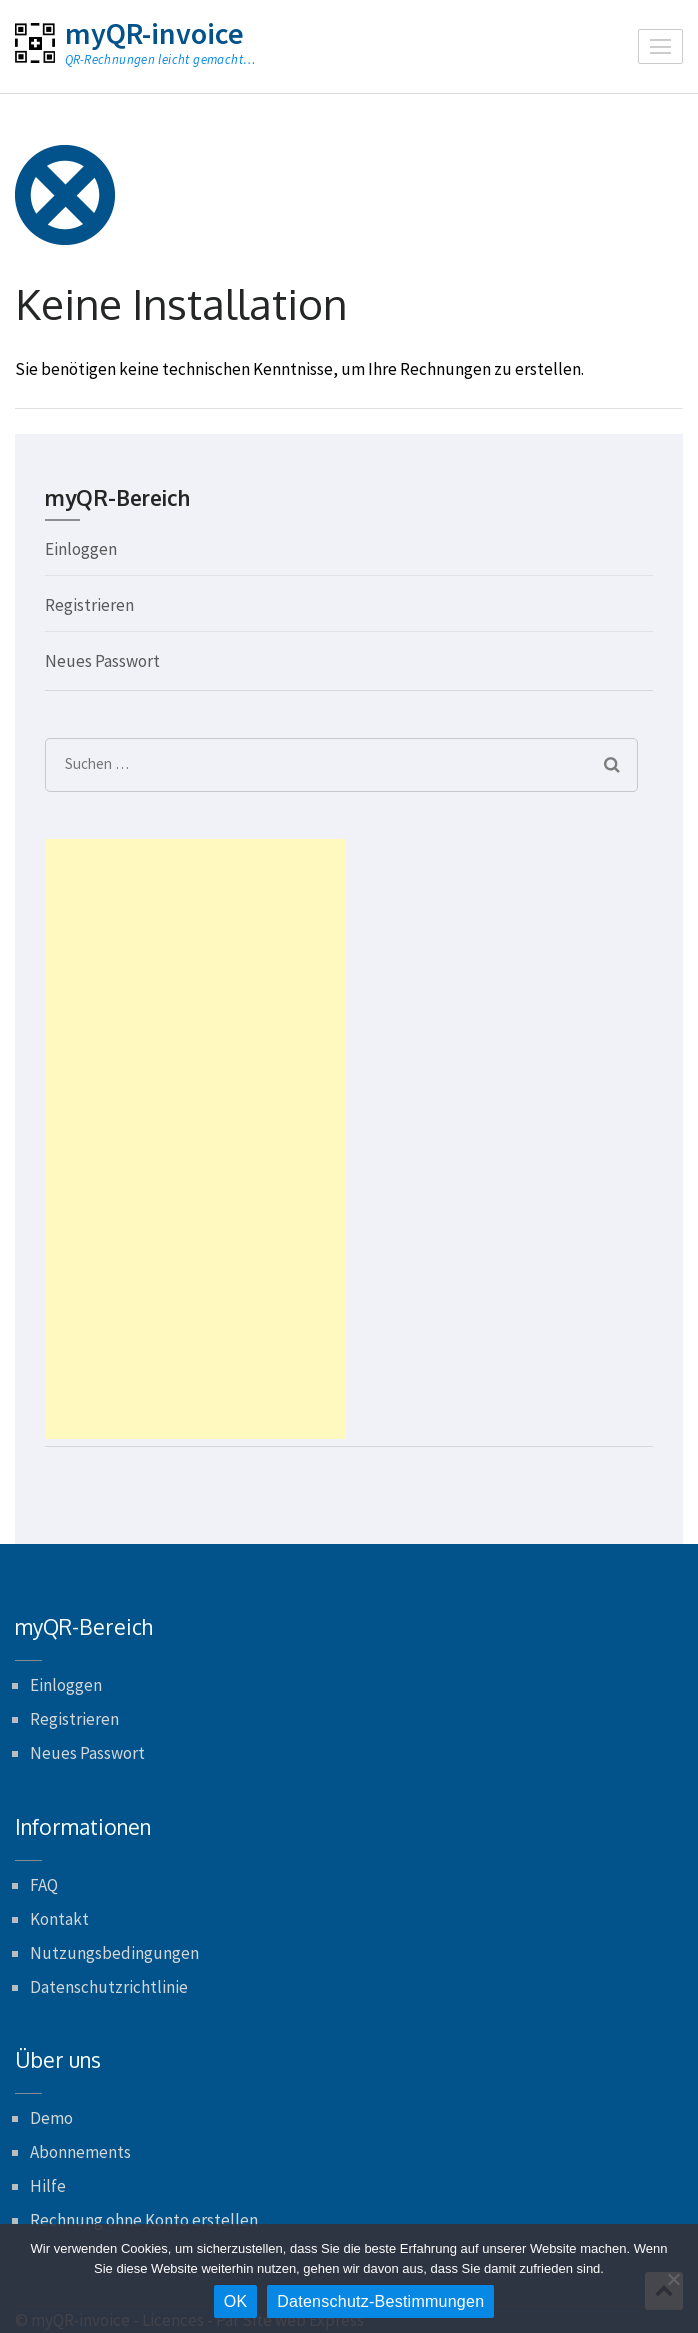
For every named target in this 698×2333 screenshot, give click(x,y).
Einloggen (81, 549)
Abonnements (80, 2152)
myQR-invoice (154, 33)
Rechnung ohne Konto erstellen (144, 2220)
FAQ (44, 1885)
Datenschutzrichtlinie (109, 1987)
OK (236, 2301)
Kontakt (59, 1919)
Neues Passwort (102, 661)
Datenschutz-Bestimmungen (380, 2301)
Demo (51, 2118)
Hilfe (48, 2186)
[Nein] (673, 2279)
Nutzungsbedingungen (114, 1953)
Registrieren (89, 605)
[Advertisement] (195, 1139)
